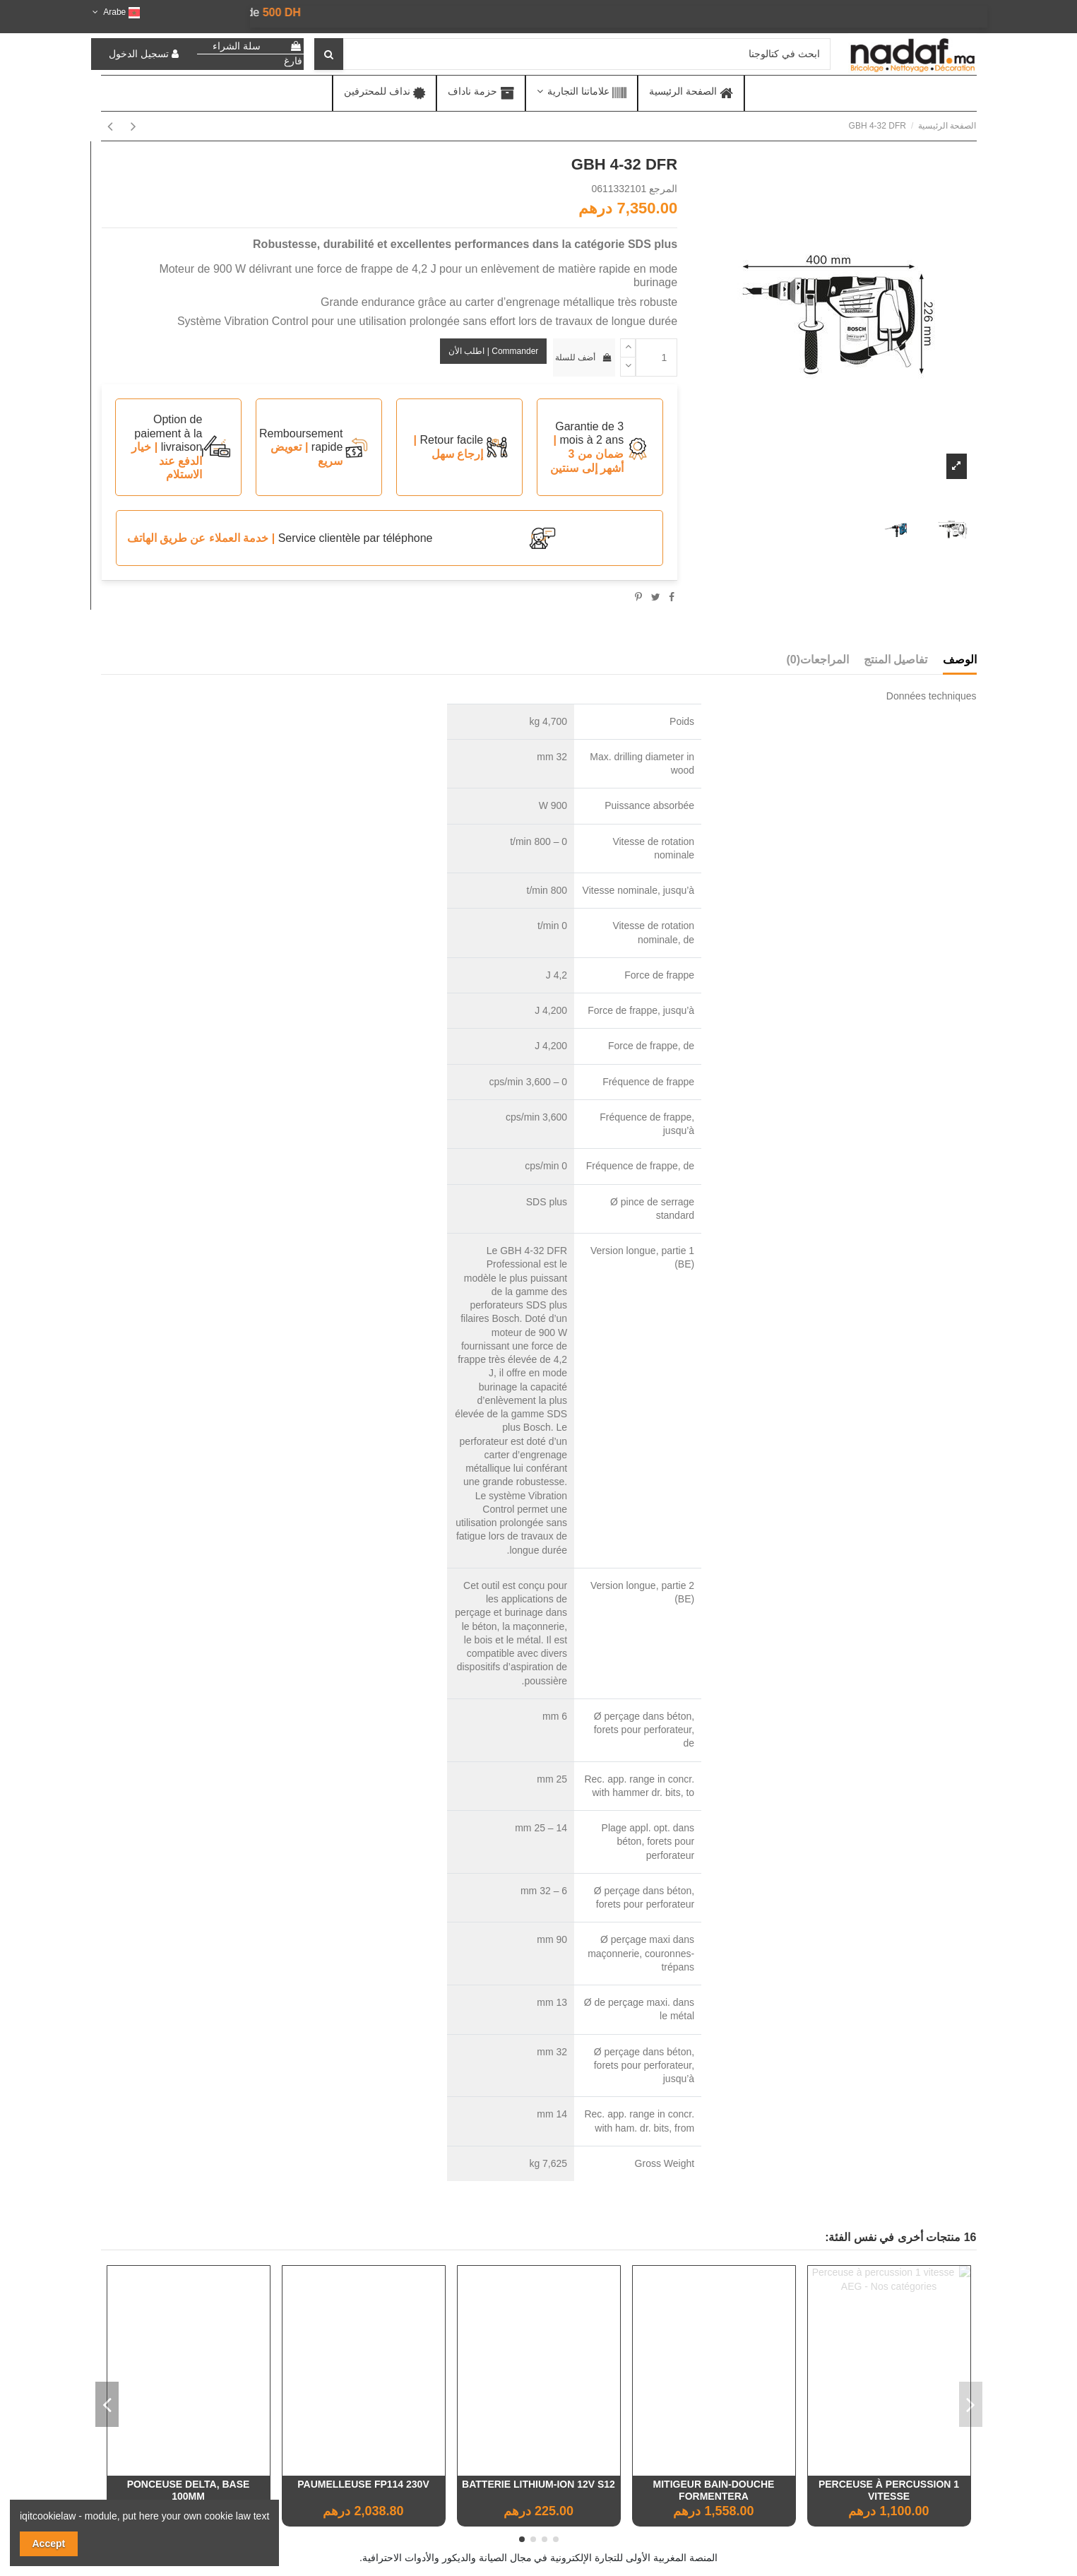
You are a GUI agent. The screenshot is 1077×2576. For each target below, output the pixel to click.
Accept (49, 2543)
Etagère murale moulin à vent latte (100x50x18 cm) (189, 2490)
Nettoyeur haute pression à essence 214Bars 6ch (713, 2490)
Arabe (115, 12)
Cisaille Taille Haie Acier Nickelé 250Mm (889, 2490)
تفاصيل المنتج (895, 660)
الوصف (960, 660)
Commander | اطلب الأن (493, 351)
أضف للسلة (584, 357)
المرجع (663, 188)
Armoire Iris (363, 2484)
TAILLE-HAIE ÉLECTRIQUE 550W (538, 2484)
